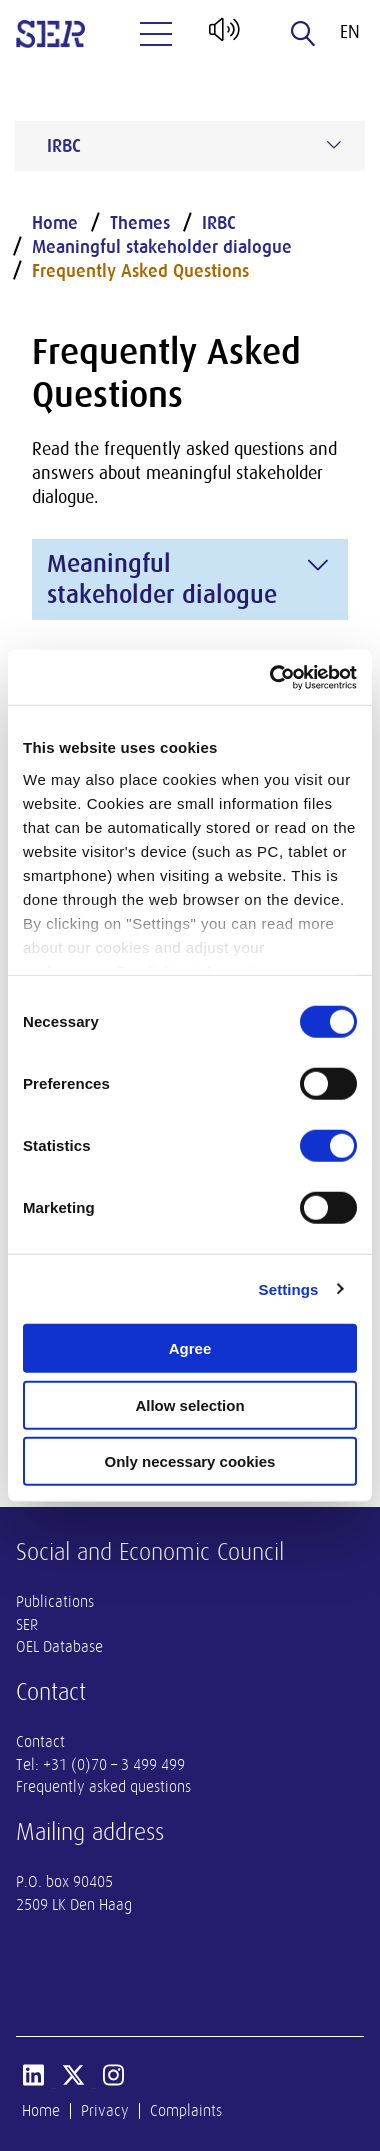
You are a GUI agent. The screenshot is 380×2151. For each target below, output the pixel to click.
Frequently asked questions (103, 1787)
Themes (140, 223)
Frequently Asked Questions (140, 271)
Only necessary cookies (190, 1461)
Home (55, 223)
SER (27, 1625)
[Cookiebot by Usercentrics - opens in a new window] (271, 677)
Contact (40, 1742)
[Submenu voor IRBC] (334, 145)
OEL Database (59, 1647)
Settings (289, 1288)
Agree (190, 1348)
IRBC (219, 223)
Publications (55, 1602)
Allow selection (189, 1404)
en (350, 32)
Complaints (186, 2111)
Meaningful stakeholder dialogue (162, 247)
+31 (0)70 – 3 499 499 (114, 1765)
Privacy (105, 2111)
